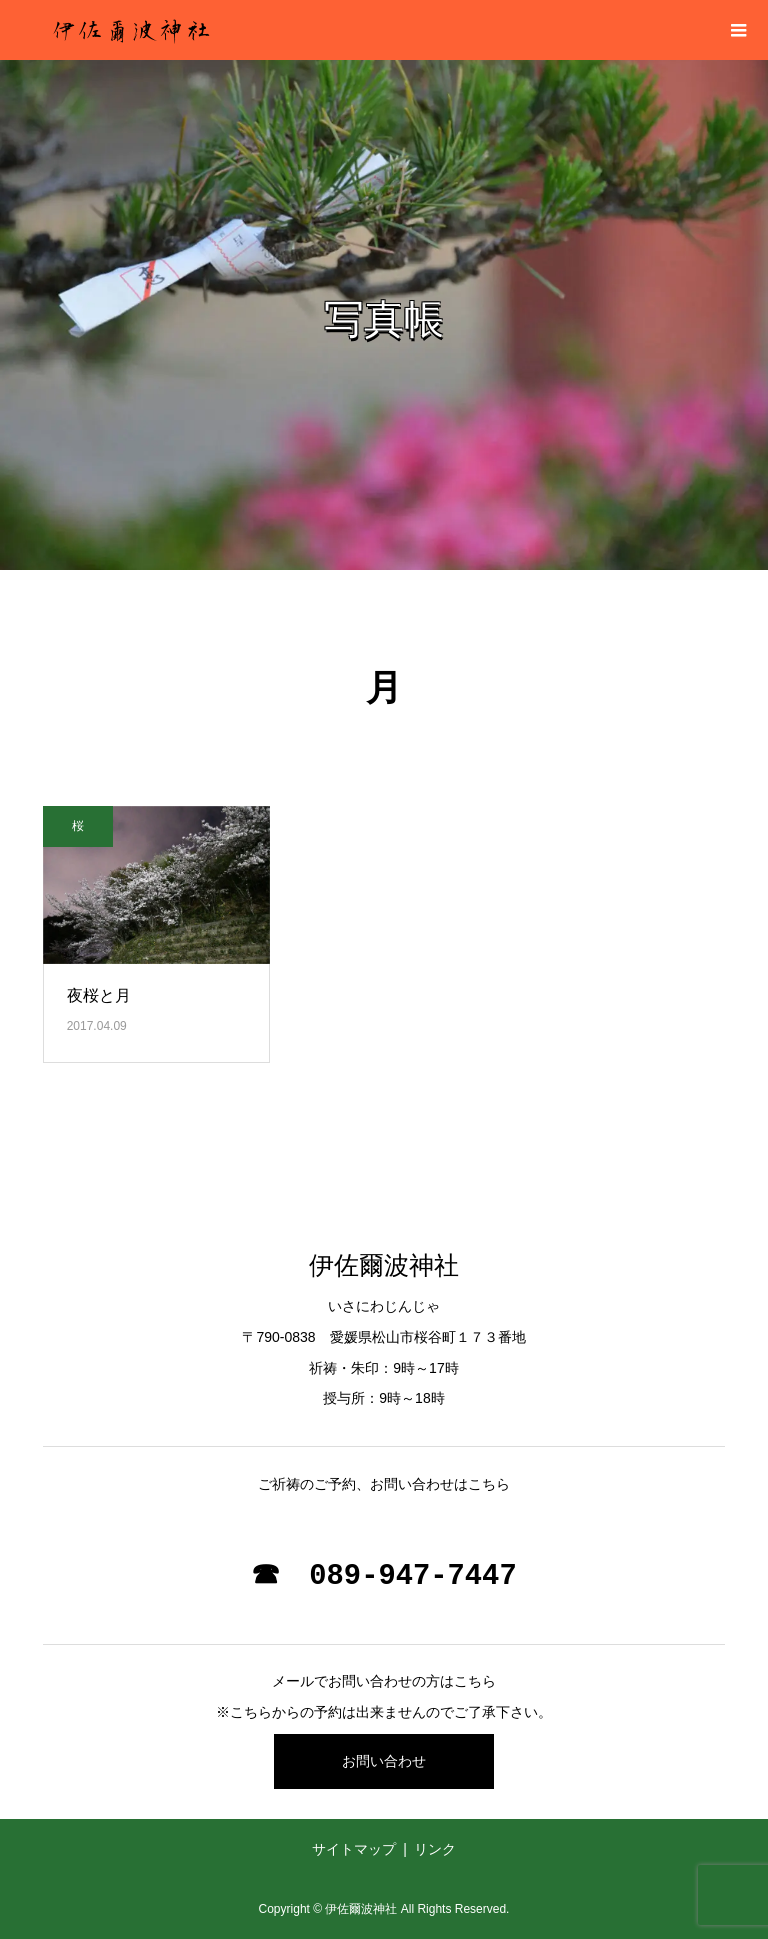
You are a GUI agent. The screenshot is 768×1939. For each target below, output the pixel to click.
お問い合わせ (384, 1761)
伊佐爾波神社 (384, 1265)
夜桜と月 (99, 995)
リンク (435, 1849)
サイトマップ (354, 1849)
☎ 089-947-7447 (383, 1576)
